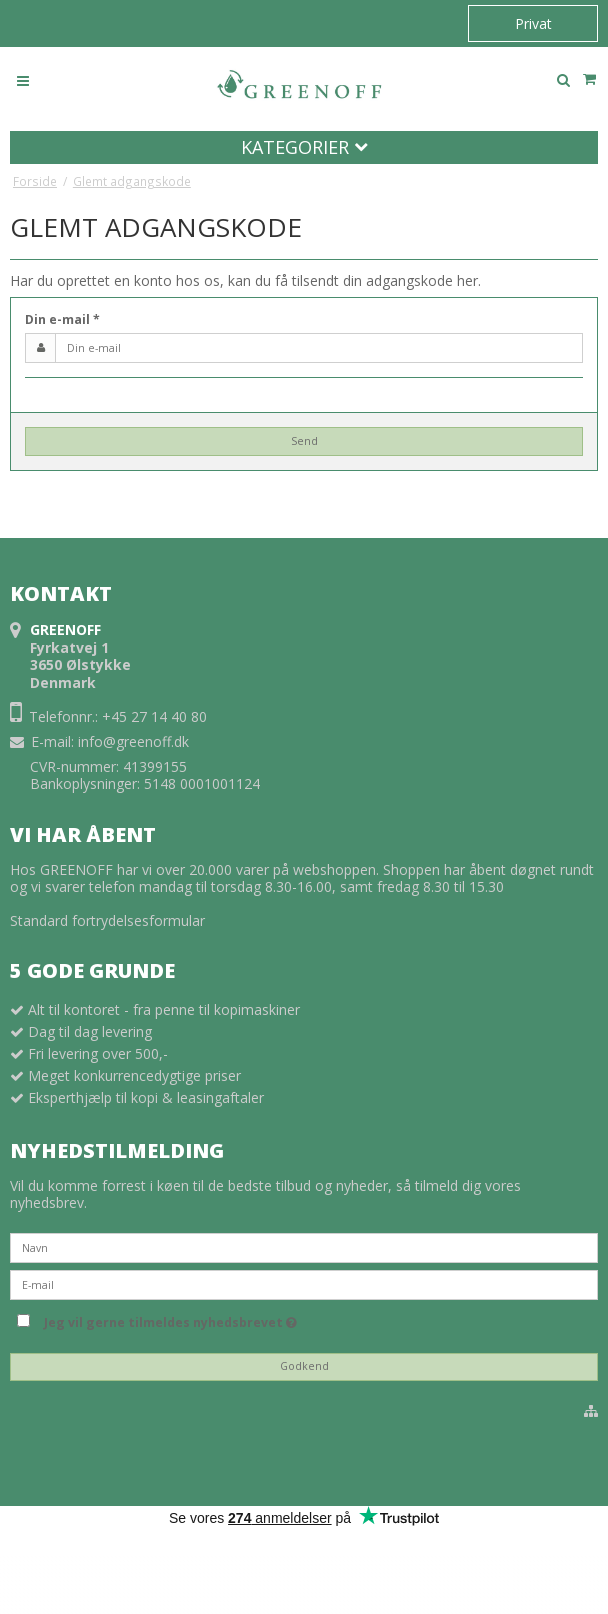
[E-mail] (304, 1283)
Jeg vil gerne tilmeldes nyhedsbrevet (170, 1319)
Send (304, 441)
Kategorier (304, 147)
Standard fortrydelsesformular (107, 920)
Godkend (304, 1366)
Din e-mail (62, 319)
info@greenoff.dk (133, 741)
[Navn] (304, 1246)
